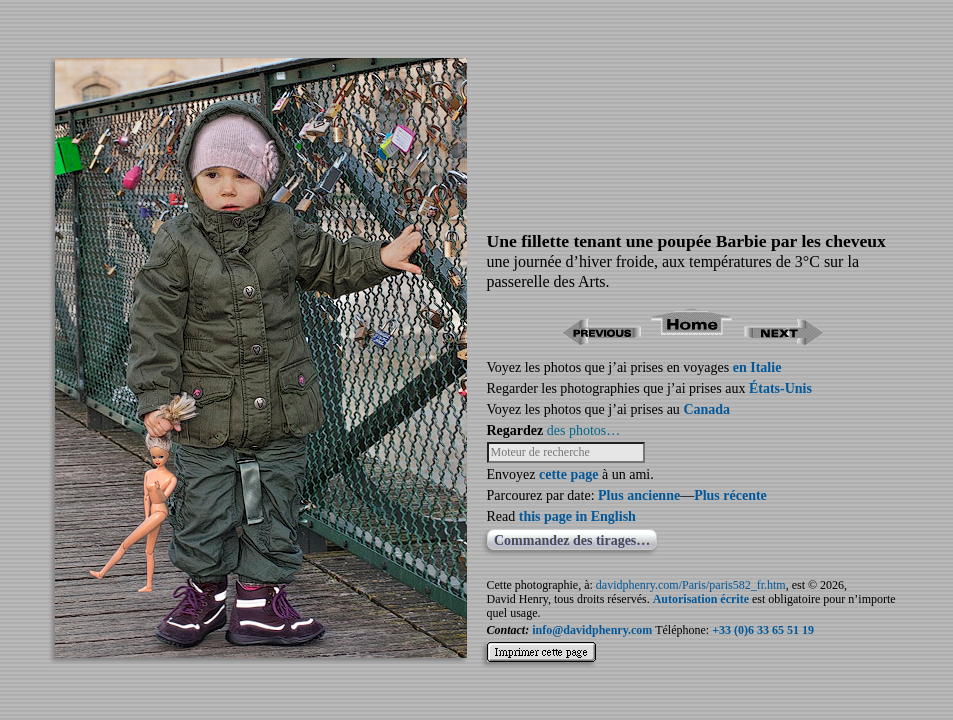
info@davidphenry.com (592, 630)
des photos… (584, 430)
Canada (706, 409)
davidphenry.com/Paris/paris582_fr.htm (691, 585)
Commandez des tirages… (572, 540)
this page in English (577, 516)
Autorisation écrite (701, 599)
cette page (568, 474)
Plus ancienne (639, 495)
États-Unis (780, 388)
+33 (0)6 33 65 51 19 (763, 630)
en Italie (757, 367)
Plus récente (730, 495)
